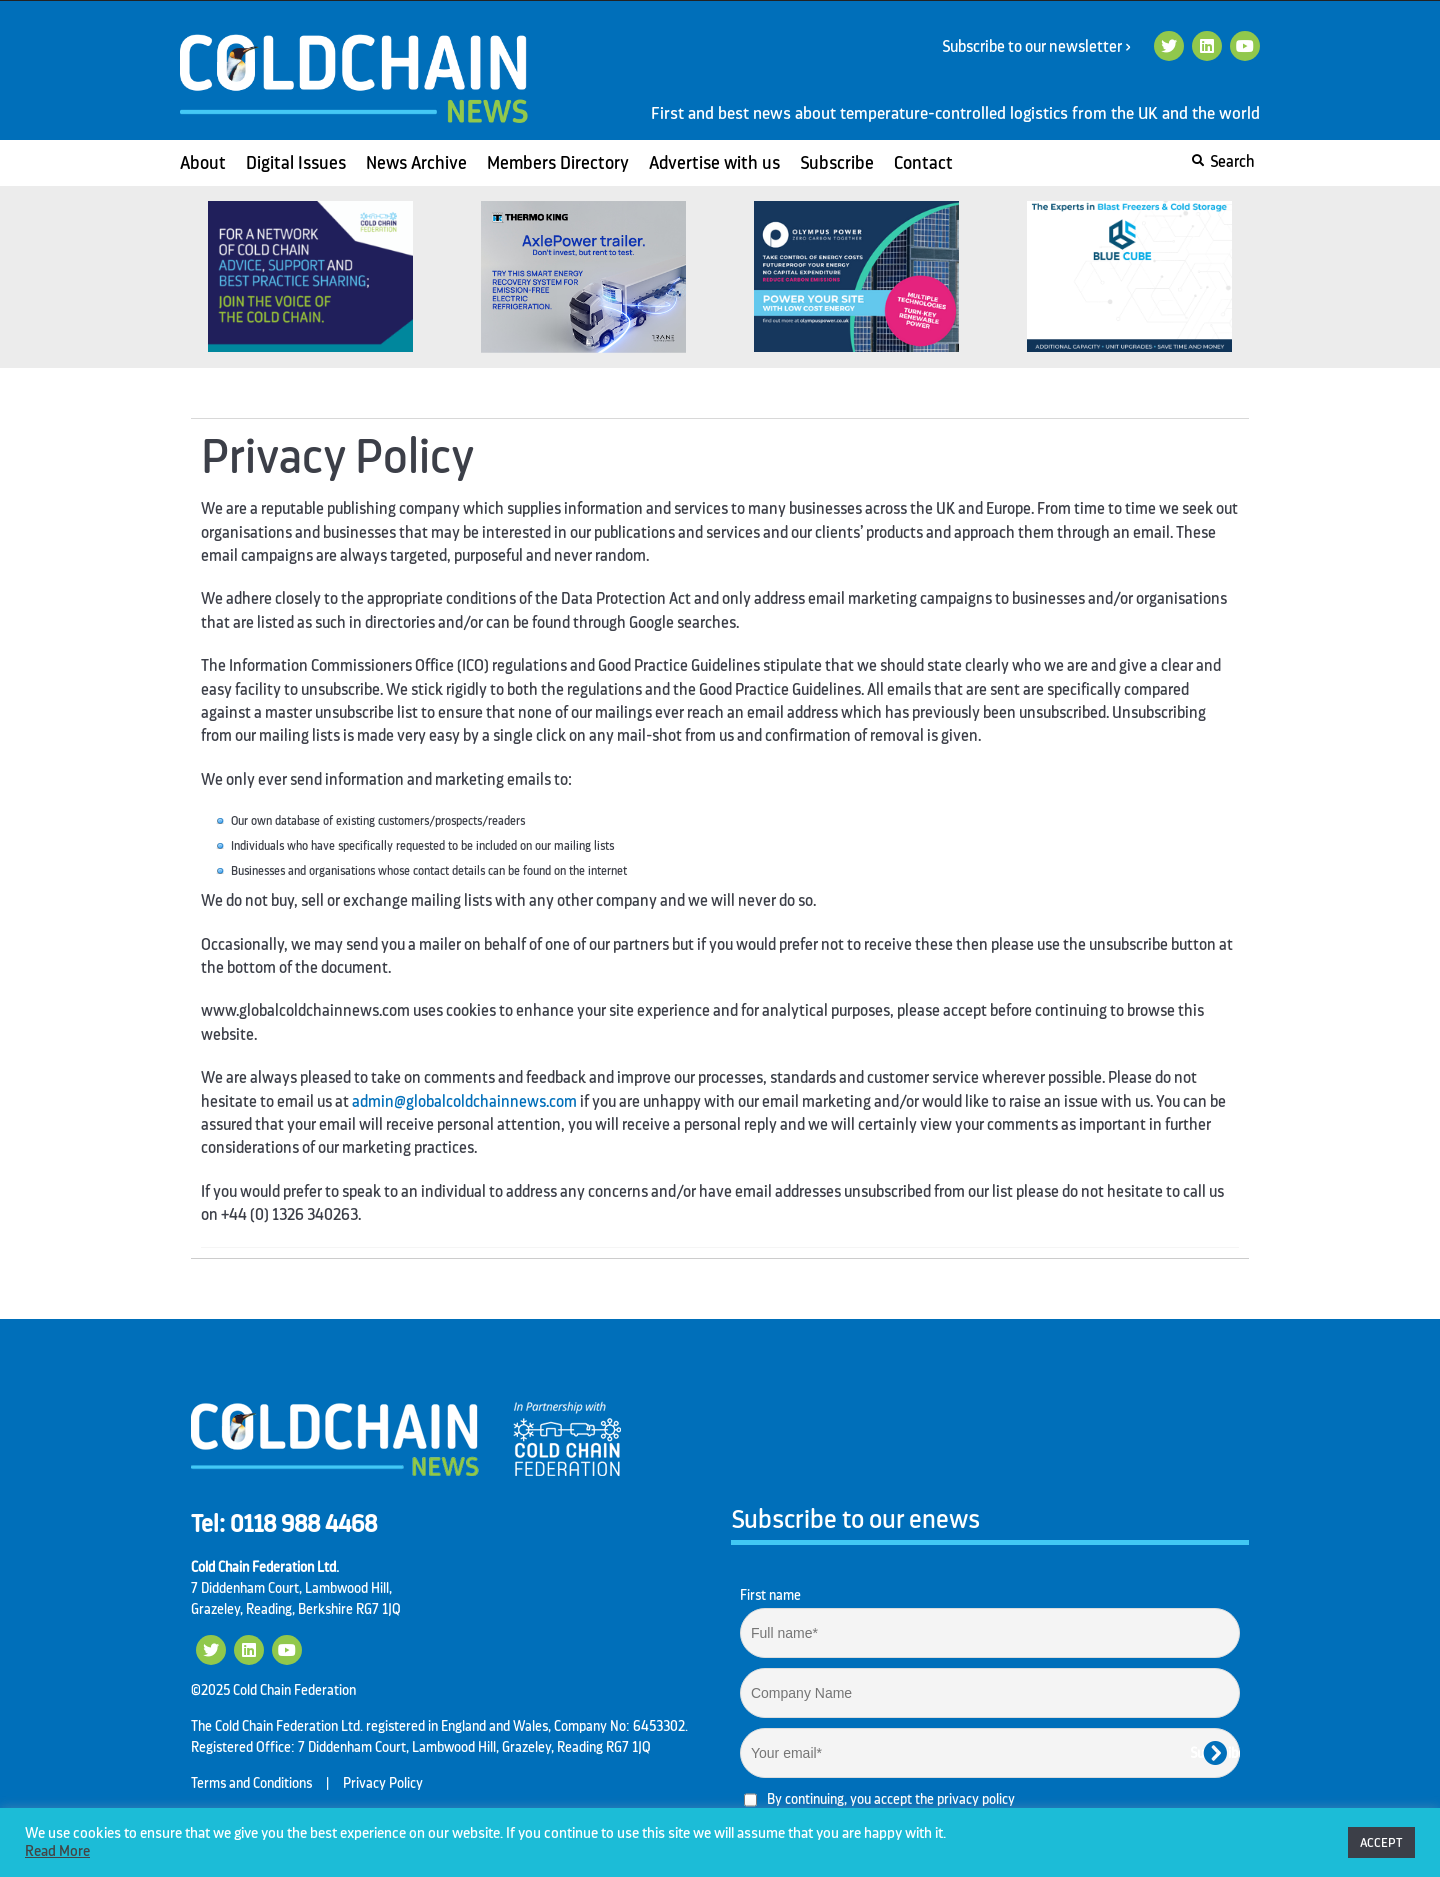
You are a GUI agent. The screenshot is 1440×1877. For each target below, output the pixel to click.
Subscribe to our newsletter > (1044, 47)
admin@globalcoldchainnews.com (464, 1102)
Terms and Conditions (251, 1783)
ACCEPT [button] (1381, 1842)
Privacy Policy (383, 1783)
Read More (57, 1851)
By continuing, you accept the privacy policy (891, 1799)
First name (770, 1595)
